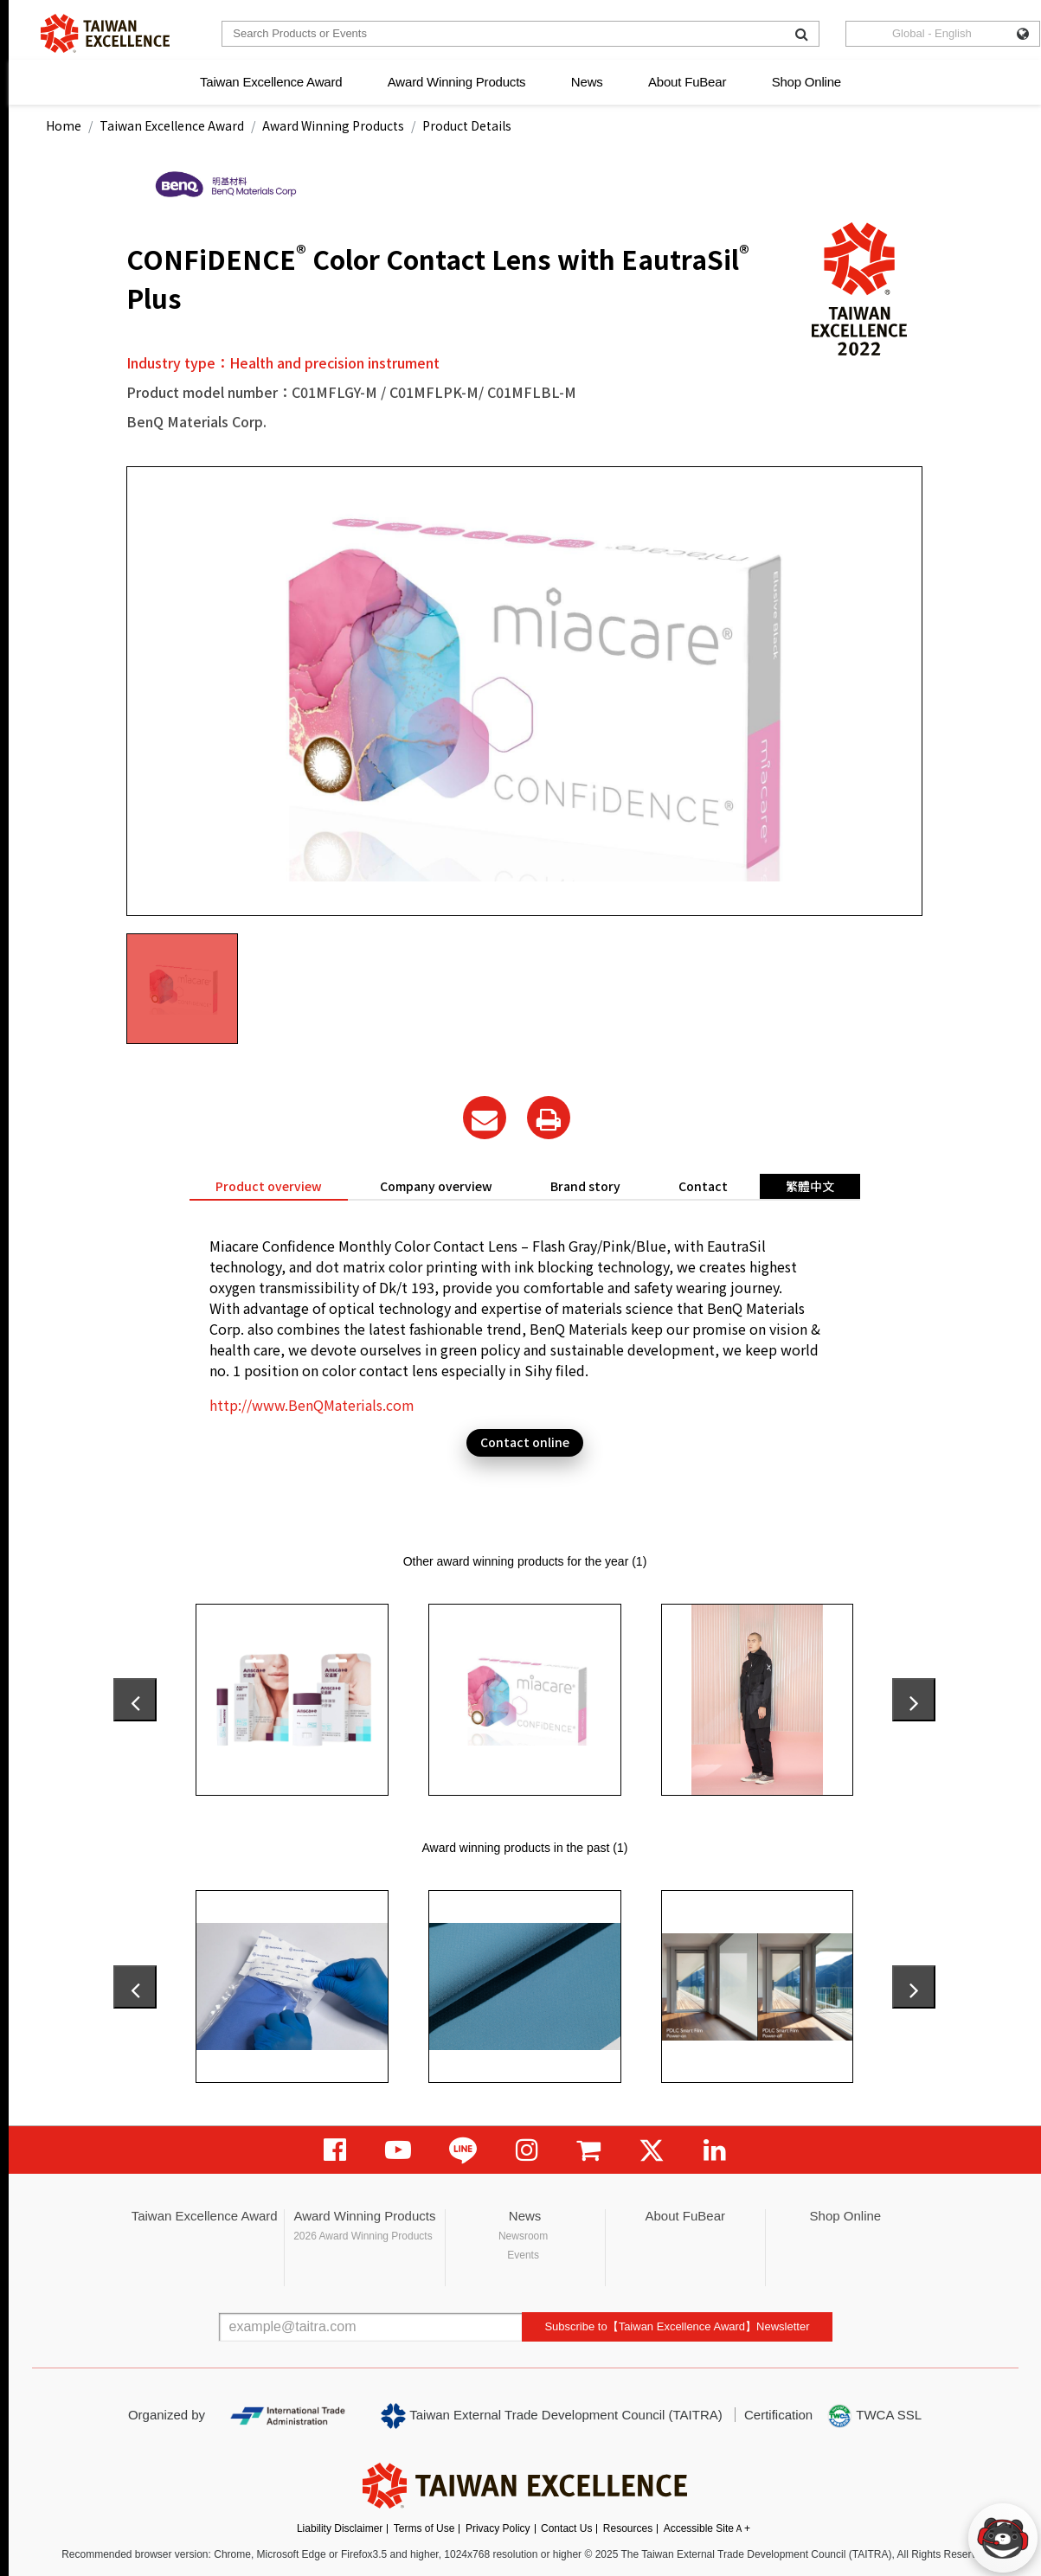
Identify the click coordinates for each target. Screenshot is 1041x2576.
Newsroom (523, 2236)
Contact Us (566, 2528)
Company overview (436, 1186)
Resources (627, 2528)
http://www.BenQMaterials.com (311, 1404)
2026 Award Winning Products (363, 2236)
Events (523, 2255)
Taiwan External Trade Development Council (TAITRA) (552, 2416)
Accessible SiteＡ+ (707, 2528)
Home (63, 125)
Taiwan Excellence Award (271, 81)
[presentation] (135, 1699)
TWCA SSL (874, 2416)
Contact (703, 1186)
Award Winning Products (457, 81)
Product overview (268, 1186)
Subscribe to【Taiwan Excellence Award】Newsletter (676, 2326)
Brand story (585, 1186)
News (587, 81)
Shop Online (806, 81)
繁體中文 (810, 1186)
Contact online (524, 1442)
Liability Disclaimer (339, 2528)
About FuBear (687, 81)
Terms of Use (424, 2528)
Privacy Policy (498, 2528)
